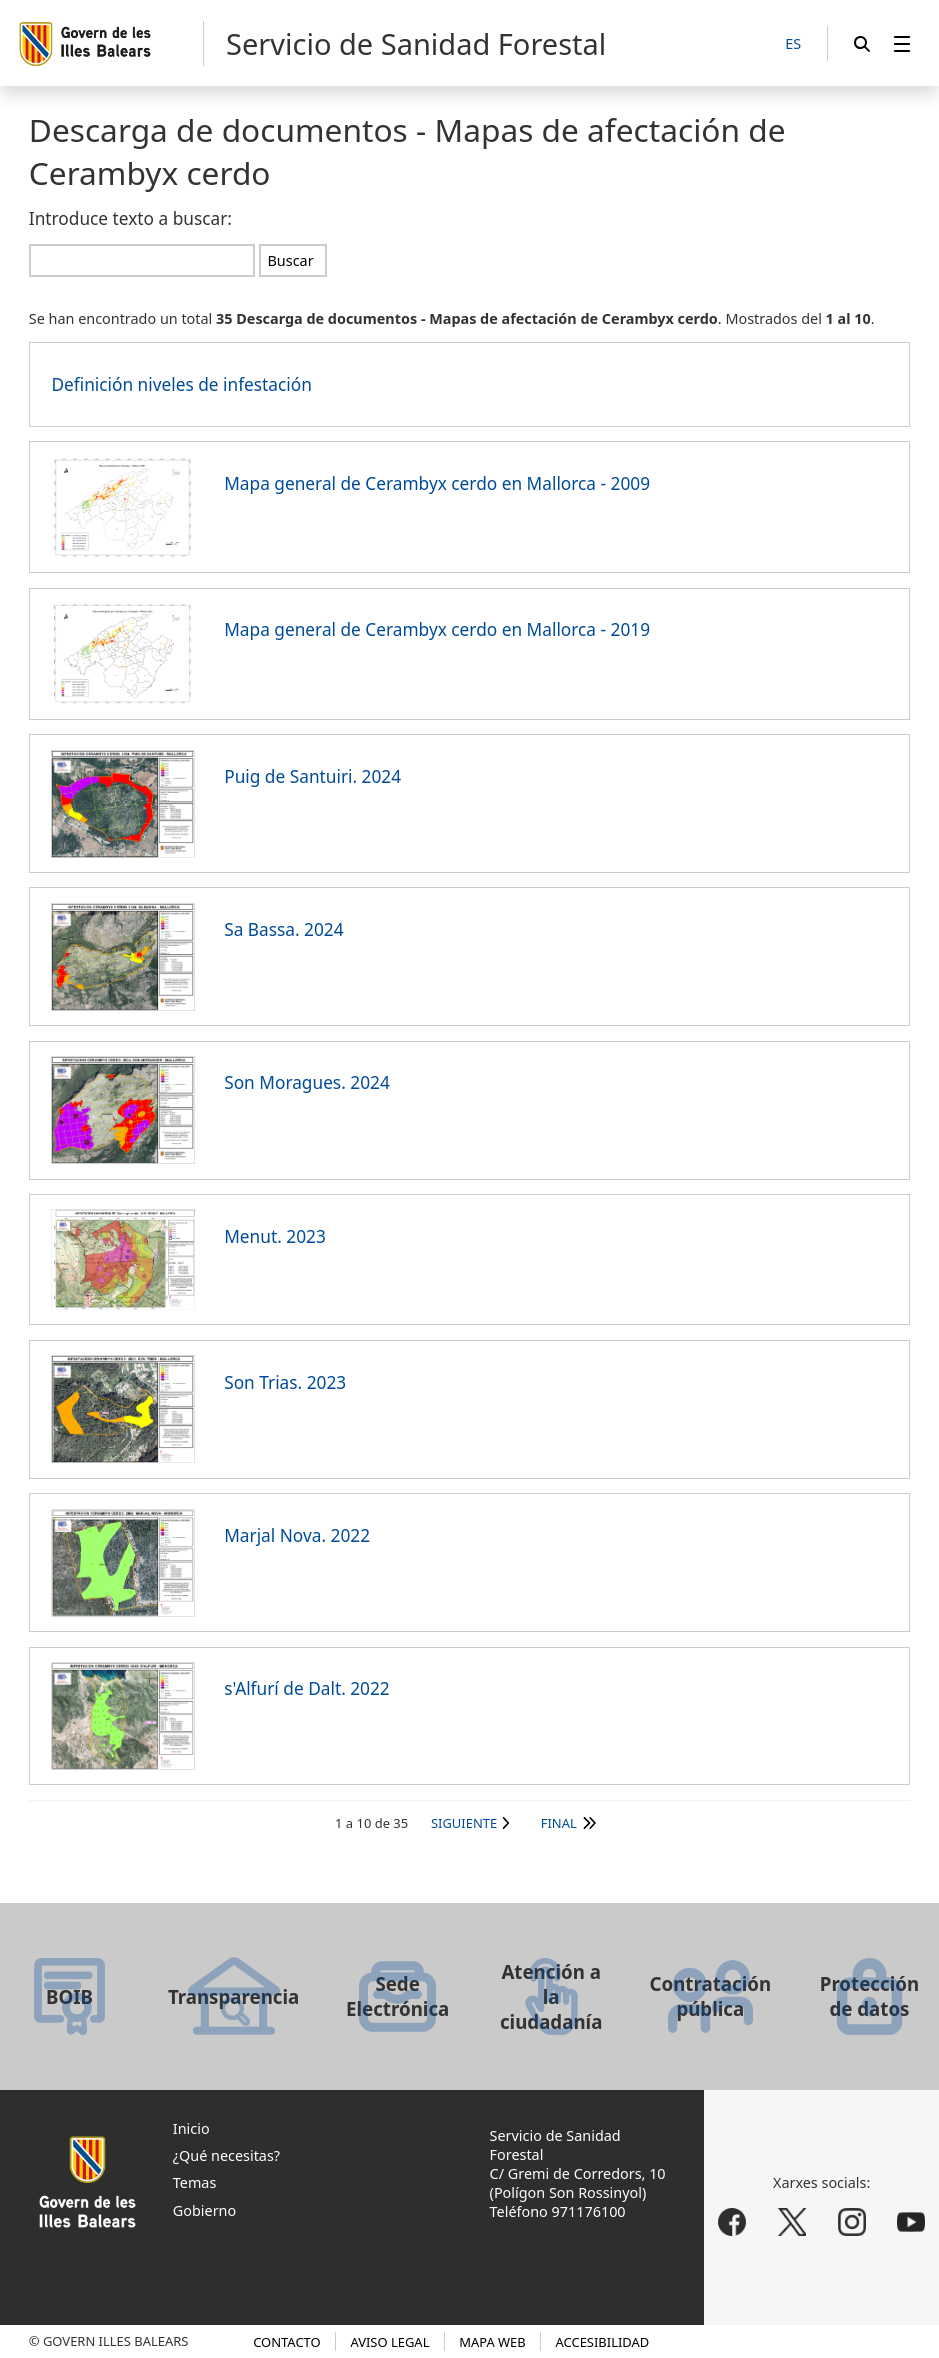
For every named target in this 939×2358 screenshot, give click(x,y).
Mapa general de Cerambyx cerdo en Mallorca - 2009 (437, 483)
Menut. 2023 (275, 1236)
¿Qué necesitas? (226, 2155)
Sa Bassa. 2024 (283, 929)
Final (559, 1823)
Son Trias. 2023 (285, 1382)
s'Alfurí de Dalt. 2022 (307, 1688)
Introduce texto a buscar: (130, 218)
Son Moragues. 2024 (307, 1082)
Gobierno (204, 2210)
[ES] (793, 44)
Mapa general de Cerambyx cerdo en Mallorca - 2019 (437, 629)
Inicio (191, 2128)
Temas (195, 2182)
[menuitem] (902, 43)
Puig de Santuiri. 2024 (312, 776)
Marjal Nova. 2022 (297, 1535)
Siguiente (464, 1823)
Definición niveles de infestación (181, 384)
